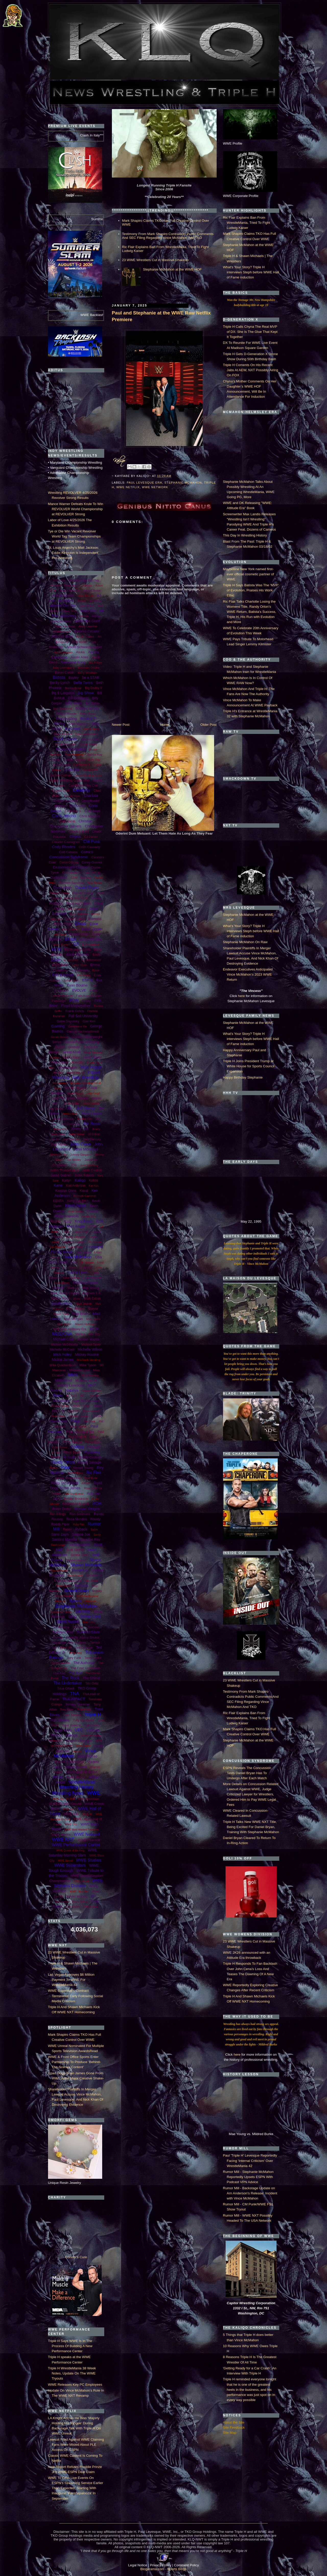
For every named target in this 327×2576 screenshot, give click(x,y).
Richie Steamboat (68, 1478)
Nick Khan (61, 1401)
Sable (94, 1529)
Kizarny (55, 1221)
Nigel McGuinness (86, 1401)
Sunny (58, 1637)
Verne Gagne (83, 1745)
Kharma (92, 1211)
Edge (55, 959)
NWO (98, 1406)
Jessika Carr (84, 1118)
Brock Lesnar (65, 739)
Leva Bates (76, 1247)
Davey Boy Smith (76, 898)
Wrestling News (68, 1793)
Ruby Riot (78, 1524)
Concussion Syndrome (68, 857)
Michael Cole (63, 1339)
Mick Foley (62, 1354)
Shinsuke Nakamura (67, 1581)
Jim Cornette (70, 1124)
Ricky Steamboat (64, 1483)
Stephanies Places (61, 1611)
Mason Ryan (61, 1313)
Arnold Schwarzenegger (84, 647)
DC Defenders (77, 908)
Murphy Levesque (70, 1385)
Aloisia (83, 616)
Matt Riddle (93, 1318)
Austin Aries (79, 657)
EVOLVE (79, 990)
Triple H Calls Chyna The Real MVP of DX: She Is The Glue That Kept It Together (250, 332)
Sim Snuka (91, 1580)
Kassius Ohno (65, 1190)
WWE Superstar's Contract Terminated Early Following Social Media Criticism (75, 1996)
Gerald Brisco (59, 1036)
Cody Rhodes (63, 847)
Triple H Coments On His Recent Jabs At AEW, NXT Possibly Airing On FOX (250, 370)
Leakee (55, 1242)
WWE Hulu (71, 1814)
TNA (74, 1693)
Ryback (81, 1529)
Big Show (86, 692)
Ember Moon (79, 965)
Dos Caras (60, 934)
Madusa (72, 1288)
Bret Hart (72, 729)
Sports (75, 1600)
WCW (58, 1777)
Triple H (92, 1714)
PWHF (55, 1457)
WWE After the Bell (64, 1798)
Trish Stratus (59, 1720)
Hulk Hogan (91, 1067)
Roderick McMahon (75, 1504)
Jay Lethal (56, 1108)
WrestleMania (81, 1781)
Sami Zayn (59, 1534)
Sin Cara (81, 1586)
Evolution (61, 990)
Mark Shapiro (75, 1308)
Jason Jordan (91, 1103)
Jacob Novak (75, 1093)
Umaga (71, 1735)
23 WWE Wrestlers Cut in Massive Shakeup (155, 260)
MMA (73, 1375)
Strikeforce (61, 1627)
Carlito (98, 780)
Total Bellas (84, 1709)
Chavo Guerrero (66, 801)
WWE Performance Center (76, 1845)
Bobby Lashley (87, 708)
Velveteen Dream (61, 1745)
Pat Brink (89, 1421)
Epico (95, 970)
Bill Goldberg (78, 698)
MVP (92, 1385)
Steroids (82, 1611)
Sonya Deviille (64, 1596)
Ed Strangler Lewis (77, 949)
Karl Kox (94, 1185)
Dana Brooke (94, 883)
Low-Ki (85, 1267)
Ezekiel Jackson (62, 996)
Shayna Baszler (59, 1570)
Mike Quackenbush (63, 1365)
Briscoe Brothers (86, 734)
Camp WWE (90, 769)
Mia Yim (94, 1334)
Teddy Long (75, 1653)
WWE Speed (65, 1860)
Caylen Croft (60, 790)
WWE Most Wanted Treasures (82, 1829)
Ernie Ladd (71, 980)
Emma (95, 965)
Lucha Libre (77, 1272)
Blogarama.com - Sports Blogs (163, 2569)
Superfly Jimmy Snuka (82, 1637)
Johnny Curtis (58, 1154)
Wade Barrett (76, 1767)
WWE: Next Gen (79, 1891)
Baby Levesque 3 (63, 667)
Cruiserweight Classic (70, 867)
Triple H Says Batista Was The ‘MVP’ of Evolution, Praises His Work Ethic (251, 590)
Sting (72, 1616)
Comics (87, 852)
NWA (76, 1406)
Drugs (70, 939)
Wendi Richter (75, 1777)
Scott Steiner (75, 1550)
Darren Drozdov (59, 893)
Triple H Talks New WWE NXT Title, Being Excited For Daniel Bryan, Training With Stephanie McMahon (251, 1827)
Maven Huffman (85, 1324)
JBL (70, 1108)
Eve (93, 985)
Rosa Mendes (76, 1519)
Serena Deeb (80, 1555)
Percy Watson (72, 1442)
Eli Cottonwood (91, 959)
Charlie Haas (72, 795)
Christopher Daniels (65, 826)
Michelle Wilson (89, 1349)
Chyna (74, 836)
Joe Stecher (71, 1139)
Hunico (58, 1072)
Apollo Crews (85, 636)
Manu (77, 1298)
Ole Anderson (91, 1411)
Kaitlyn (66, 1180)
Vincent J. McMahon (69, 1762)
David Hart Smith (78, 903)
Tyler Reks (92, 1725)
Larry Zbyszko (75, 1237)
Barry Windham (87, 672)
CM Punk (91, 841)
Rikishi (86, 1483)
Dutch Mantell (61, 944)
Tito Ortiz (92, 1683)
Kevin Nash (75, 1205)
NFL (83, 1396)
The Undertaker (67, 1683)
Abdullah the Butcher (84, 580)
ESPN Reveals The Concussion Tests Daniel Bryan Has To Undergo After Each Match (247, 1773)
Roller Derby (61, 1509)
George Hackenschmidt (83, 1031)
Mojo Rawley (90, 1375)
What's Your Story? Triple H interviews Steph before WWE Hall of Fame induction (251, 272)
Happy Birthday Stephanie (243, 1077)
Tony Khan (66, 1709)
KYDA (92, 1226)
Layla (93, 1237)
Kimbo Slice (89, 1216)
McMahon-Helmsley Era (69, 1329)
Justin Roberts (84, 1175)
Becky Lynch (60, 683)
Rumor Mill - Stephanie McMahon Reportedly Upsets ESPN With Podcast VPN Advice (248, 2177)
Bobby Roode (66, 714)
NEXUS (71, 1396)
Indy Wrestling (86, 1077)
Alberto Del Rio (63, 605)
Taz (53, 1647)
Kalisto (93, 1180)
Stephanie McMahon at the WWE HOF (172, 269)
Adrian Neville (63, 595)
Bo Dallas (92, 703)
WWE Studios (88, 1860)
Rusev (67, 1529)
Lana (65, 1232)
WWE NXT (63, 1839)
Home (165, 725)
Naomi (56, 1390)
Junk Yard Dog (89, 1165)
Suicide (93, 1627)
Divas (80, 923)
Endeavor (60, 970)
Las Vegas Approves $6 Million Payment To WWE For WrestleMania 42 (71, 1980)
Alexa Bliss (69, 611)
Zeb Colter (73, 1906)
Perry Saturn (93, 1442)
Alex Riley (86, 606)
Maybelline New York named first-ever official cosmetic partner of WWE (248, 574)
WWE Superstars (70, 1865)
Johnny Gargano (80, 1154)
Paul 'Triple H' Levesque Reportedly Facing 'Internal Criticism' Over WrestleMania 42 (250, 2160)
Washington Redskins (81, 1772)
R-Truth (69, 1457)
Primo (56, 1452)
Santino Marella (64, 1539)
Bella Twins (83, 682)
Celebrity (81, 790)
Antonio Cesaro (86, 631)
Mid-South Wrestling (88, 1360)
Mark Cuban (92, 1298)
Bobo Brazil (88, 714)
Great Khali (71, 1052)
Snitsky (97, 1591)
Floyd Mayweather (75, 1006)
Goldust (74, 1047)
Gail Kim (89, 1021)
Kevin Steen (75, 1211)
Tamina (95, 1642)
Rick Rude (90, 1478)
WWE (93, 1793)
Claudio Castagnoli (66, 842)
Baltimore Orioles (88, 667)
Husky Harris (75, 1072)
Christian (86, 821)
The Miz (75, 1673)
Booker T (88, 718)
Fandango (59, 1001)
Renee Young (83, 1468)
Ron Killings (58, 1514)
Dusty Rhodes (90, 939)
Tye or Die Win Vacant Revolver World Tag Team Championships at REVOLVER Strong (74, 536)
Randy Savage (89, 1462)
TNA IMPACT (73, 1699)
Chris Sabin (67, 821)
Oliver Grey (58, 1416)
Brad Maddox (78, 724)
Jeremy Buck (70, 1114)
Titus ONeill (65, 1688)
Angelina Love (62, 631)
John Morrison (86, 1149)
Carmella (59, 785)
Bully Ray (94, 759)
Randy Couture (90, 1457)
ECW (56, 949)
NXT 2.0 (58, 1411)
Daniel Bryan (87, 887)
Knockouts (84, 1221)
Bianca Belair (73, 687)
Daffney (85, 878)
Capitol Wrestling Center (88, 775)
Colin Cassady (89, 847)
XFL (93, 1896)
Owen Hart (58, 1421)
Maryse (93, 1308)
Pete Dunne (59, 1447)
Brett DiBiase (91, 729)
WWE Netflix (61, 1834)
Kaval (84, 1190)
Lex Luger (83, 1252)
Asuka (80, 652)
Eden (96, 954)
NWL (87, 1406)
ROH (97, 1503)
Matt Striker (64, 1324)
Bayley (74, 678)
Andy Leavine (87, 626)
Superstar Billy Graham (69, 1642)
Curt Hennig (92, 872)
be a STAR (90, 677)
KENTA (58, 1201)
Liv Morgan (87, 1262)
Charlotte (91, 795)
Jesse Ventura (62, 1119)
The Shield (91, 1678)
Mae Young (90, 1288)
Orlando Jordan (79, 1416)
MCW (94, 1329)
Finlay (86, 1001)
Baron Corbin (64, 672)
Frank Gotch (74, 1011)
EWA (93, 990)
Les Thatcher (57, 1247)
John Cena (80, 1144)
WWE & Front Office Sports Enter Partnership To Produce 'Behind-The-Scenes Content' (74, 2062)
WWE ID (87, 1814)
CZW (74, 877)
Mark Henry (62, 1303)
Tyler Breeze (71, 1725)
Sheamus (80, 1570)
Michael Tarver (91, 1344)
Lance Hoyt (80, 1232)
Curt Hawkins (71, 872)
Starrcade (90, 1601)
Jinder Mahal (76, 1134)
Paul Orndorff (77, 1437)
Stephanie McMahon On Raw (245, 942)
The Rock (70, 1678)
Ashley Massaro (63, 652)
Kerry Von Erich (77, 1201)
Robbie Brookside (76, 1499)
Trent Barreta (72, 1715)
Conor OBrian (68, 862)
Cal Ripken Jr (82, 764)
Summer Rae (62, 1632)
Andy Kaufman (65, 626)
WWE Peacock (89, 1840)
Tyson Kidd (62, 1730)
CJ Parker (91, 837)
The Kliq (59, 1673)
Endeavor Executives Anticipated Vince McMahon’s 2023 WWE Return (248, 974)
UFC (79, 1730)
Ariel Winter (79, 642)
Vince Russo (87, 1756)
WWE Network (87, 1834)
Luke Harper (93, 1278)
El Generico (71, 959)
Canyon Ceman (60, 775)
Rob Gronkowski (73, 1493)
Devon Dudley (75, 919)
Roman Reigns (87, 1508)
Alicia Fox (88, 611)
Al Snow (96, 601)
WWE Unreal (81, 1881)
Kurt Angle (76, 1226)
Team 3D (65, 1647)
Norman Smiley (59, 1406)
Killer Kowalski (66, 1216)
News (58, 1395)
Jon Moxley (74, 1159)
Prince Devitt (71, 1452)
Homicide (77, 1062)
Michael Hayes (88, 1339)
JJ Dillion (94, 1134)
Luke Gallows (71, 1277)
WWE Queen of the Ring (70, 1850)
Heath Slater (92, 1057)
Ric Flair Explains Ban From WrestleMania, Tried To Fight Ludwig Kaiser (246, 223)
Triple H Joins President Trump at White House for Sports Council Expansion (249, 1066)
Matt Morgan (73, 1319)
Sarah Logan (58, 1544)
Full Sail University (83, 1016)
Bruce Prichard (65, 744)
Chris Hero (92, 811)
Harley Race (71, 1057)
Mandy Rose (60, 1298)
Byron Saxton (61, 765)
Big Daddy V (93, 688)
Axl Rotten (95, 662)
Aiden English (85, 595)
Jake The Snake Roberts (70, 1098)
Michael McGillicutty (64, 1344)
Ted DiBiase (83, 1647)
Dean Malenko (79, 913)
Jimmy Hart (60, 1129)
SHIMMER (93, 1575)
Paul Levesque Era (80, 1432)
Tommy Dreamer (77, 1704)
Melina (80, 1334)
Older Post (208, 725)
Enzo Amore (80, 970)
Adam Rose (91, 590)
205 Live (59, 580)
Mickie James (63, 1359)
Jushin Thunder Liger (64, 1170)
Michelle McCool (62, 1349)
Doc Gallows (70, 929)
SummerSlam (88, 1632)
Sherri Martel (75, 1575)
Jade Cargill (93, 1093)
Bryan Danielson (74, 754)
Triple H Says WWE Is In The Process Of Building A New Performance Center (70, 2346)
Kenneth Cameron (84, 1195)
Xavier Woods (76, 1896)
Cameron (72, 770)
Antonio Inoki (62, 636)
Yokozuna (61, 1901)
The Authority (84, 1663)
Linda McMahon (77, 1257)
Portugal (93, 1447)
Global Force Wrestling (82, 1042)
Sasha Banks (79, 1544)
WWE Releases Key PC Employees (75, 2384)
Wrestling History (76, 1787)
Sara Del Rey (90, 1539)
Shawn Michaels (86, 1565)
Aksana (81, 600)
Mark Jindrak (84, 1303)
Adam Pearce (70, 590)
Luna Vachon (61, 1283)
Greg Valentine (93, 1052)
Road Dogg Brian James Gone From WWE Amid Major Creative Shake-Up (76, 2078)
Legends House (73, 1242)
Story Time (88, 1622)
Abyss (88, 585)
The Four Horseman (85, 1668)
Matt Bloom (80, 1314)
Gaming (58, 1026)
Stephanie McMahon (76, 1606)
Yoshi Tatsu (79, 1901)
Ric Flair (93, 1472)
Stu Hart (78, 1627)
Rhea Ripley (75, 1472)
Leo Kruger (94, 1242)
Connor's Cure (76, 2257)
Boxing (59, 724)
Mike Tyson (87, 1365)
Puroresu (92, 1452)
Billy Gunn (74, 703)
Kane (58, 1185)
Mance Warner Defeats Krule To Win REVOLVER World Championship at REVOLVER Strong (75, 509)
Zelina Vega (90, 1906)
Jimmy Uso (79, 1129)
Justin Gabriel (61, 1175)
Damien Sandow (71, 883)
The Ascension (60, 1663)
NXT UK (73, 1411)
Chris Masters (89, 816)
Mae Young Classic (65, 1293)
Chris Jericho (64, 816)
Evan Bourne (77, 985)
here (241, 996)
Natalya (71, 1390)
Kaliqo (80, 1180)
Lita (74, 1262)
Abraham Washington (65, 585)
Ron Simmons (79, 1514)
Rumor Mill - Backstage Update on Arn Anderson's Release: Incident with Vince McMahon (250, 2193)
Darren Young (83, 893)
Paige (75, 1421)
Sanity (97, 1534)
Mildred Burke (79, 1370)
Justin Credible (92, 1170)
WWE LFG (71, 1824)
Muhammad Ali (86, 1380)
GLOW (60, 1047)
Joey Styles (58, 1144)
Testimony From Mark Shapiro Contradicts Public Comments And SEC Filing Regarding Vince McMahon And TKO (168, 236)
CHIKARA (77, 806)
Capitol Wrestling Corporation (70, 780)
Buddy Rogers (74, 760)
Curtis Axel (58, 877)
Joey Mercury (92, 1139)
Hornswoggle (67, 1067)
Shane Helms (76, 1560)
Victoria (77, 1751)
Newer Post (121, 725)
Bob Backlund (62, 708)
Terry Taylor (93, 1658)
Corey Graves (91, 862)
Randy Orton (62, 1462)
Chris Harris (73, 811)
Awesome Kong (73, 662)
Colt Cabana (68, 852)
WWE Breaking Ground (65, 1804)
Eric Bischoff (62, 975)
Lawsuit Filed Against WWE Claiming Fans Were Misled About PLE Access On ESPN (76, 2445)
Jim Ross (91, 1123)
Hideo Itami (59, 1062)
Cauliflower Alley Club (83, 785)
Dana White (62, 888)
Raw (65, 1467)
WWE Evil (68, 1809)
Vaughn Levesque (79, 1740)
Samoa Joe (81, 1534)
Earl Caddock (91, 944)
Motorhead (63, 1380)
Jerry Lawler (91, 1113)
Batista (59, 677)
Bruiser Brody (88, 744)
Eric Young (83, 975)
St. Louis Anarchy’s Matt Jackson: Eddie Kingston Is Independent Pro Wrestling (73, 553)
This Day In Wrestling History (245, 535)
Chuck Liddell (78, 831)
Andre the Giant (87, 621)
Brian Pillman (63, 734)
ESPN (87, 980)
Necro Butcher (91, 1390)
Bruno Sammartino (71, 749)
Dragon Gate (78, 934)
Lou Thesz (70, 1267)
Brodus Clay (90, 739)
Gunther (55, 1057)
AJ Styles (65, 601)
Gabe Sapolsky (68, 1021)
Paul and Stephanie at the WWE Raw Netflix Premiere (161, 316)
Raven (53, 1468)
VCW (99, 1740)
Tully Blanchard (83, 1720)
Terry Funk (73, 1658)
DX (76, 944)
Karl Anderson (75, 1185)
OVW (97, 1416)
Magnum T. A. (92, 1293)
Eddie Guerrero (77, 954)
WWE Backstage (88, 1798)
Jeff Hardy (85, 1108)
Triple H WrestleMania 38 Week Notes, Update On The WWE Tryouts (72, 2373)
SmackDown (76, 1590)
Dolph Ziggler (92, 929)
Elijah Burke (60, 965)
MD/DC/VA (62, 1334)
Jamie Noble (71, 1103)
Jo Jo (55, 1139)
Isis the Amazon (76, 1088)
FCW (73, 1000)
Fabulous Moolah (89, 996)
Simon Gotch (63, 1586)
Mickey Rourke (87, 1354)
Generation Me (77, 1026)
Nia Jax (95, 1395)
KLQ (67, 1221)
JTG (74, 1165)
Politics (77, 1447)
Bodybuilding (66, 719)
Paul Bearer (79, 1426)
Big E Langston (63, 693)
